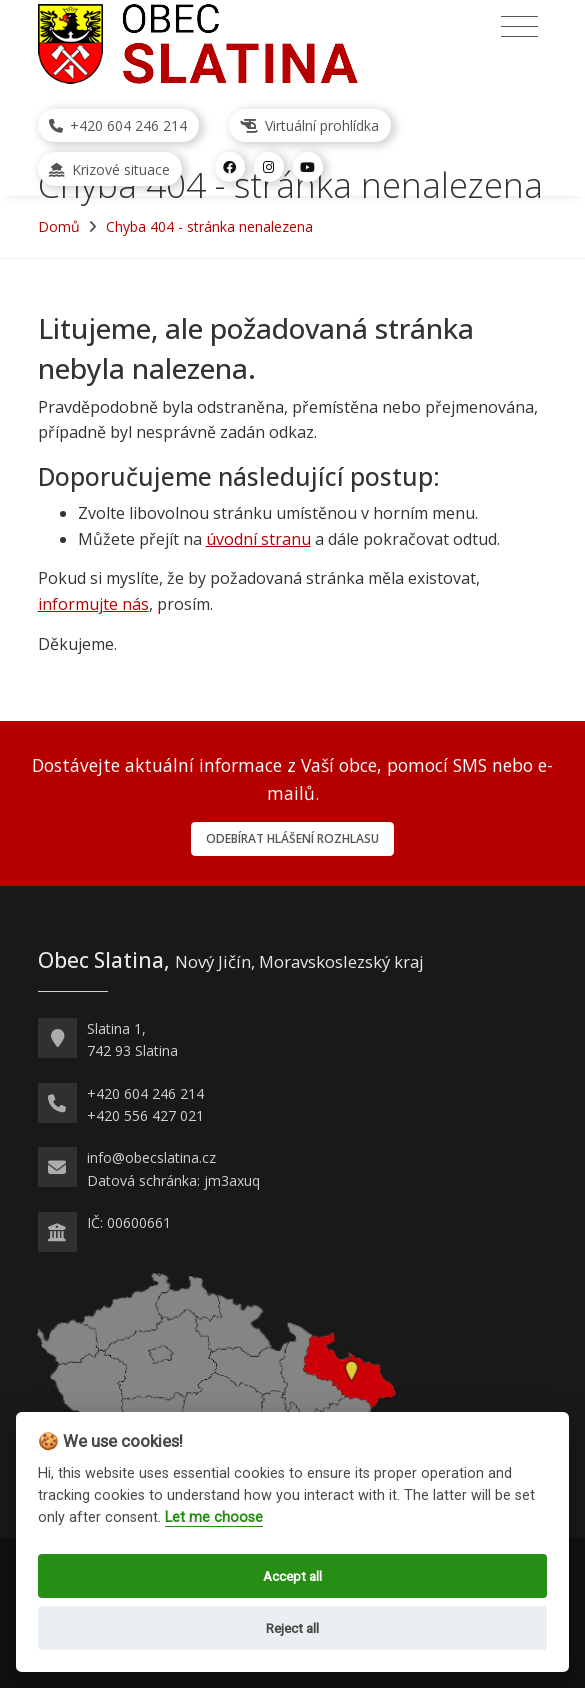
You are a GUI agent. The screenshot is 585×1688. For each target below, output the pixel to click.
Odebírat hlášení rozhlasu (292, 838)
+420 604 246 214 (118, 125)
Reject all (292, 1628)
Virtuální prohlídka (309, 125)
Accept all (292, 1576)
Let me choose (214, 1517)
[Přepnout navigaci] (519, 27)
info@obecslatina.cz (151, 1157)
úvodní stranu (258, 539)
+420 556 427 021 (145, 1115)
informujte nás (93, 604)
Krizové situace (109, 169)
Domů (59, 226)
